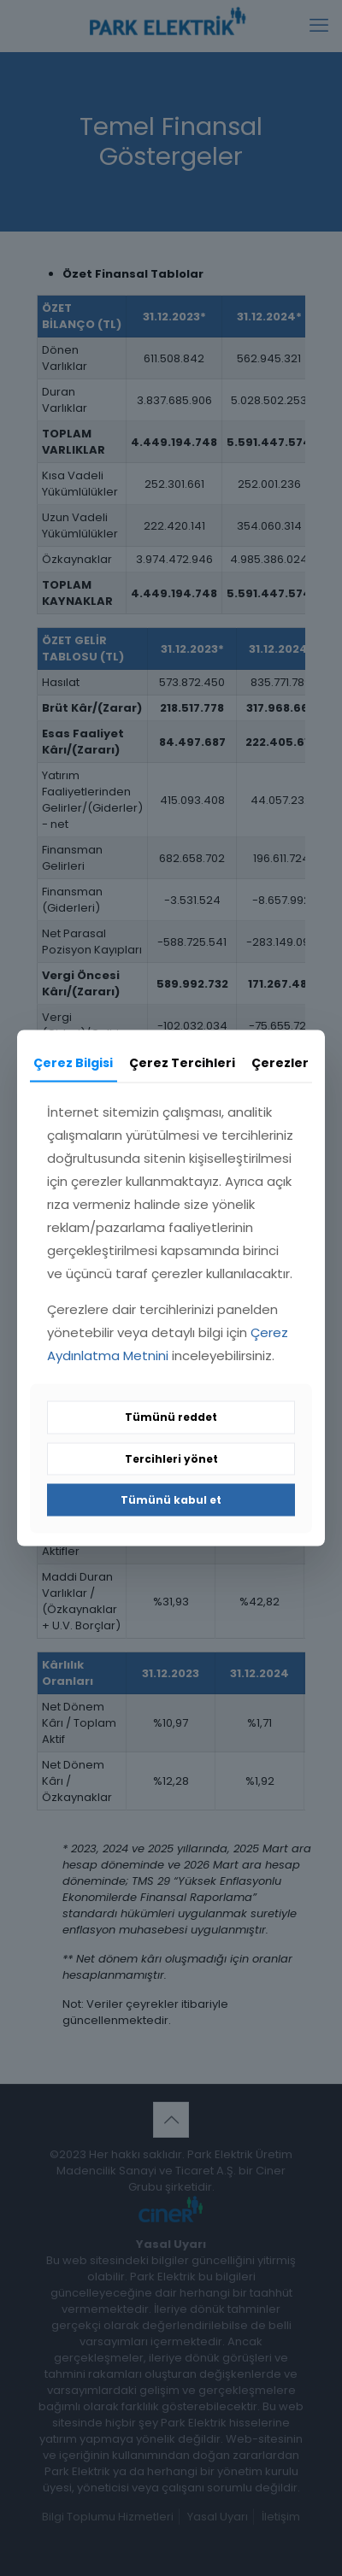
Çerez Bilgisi (73, 1062)
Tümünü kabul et (171, 1500)
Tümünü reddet (171, 1417)
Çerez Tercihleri (182, 1062)
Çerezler (280, 1062)
